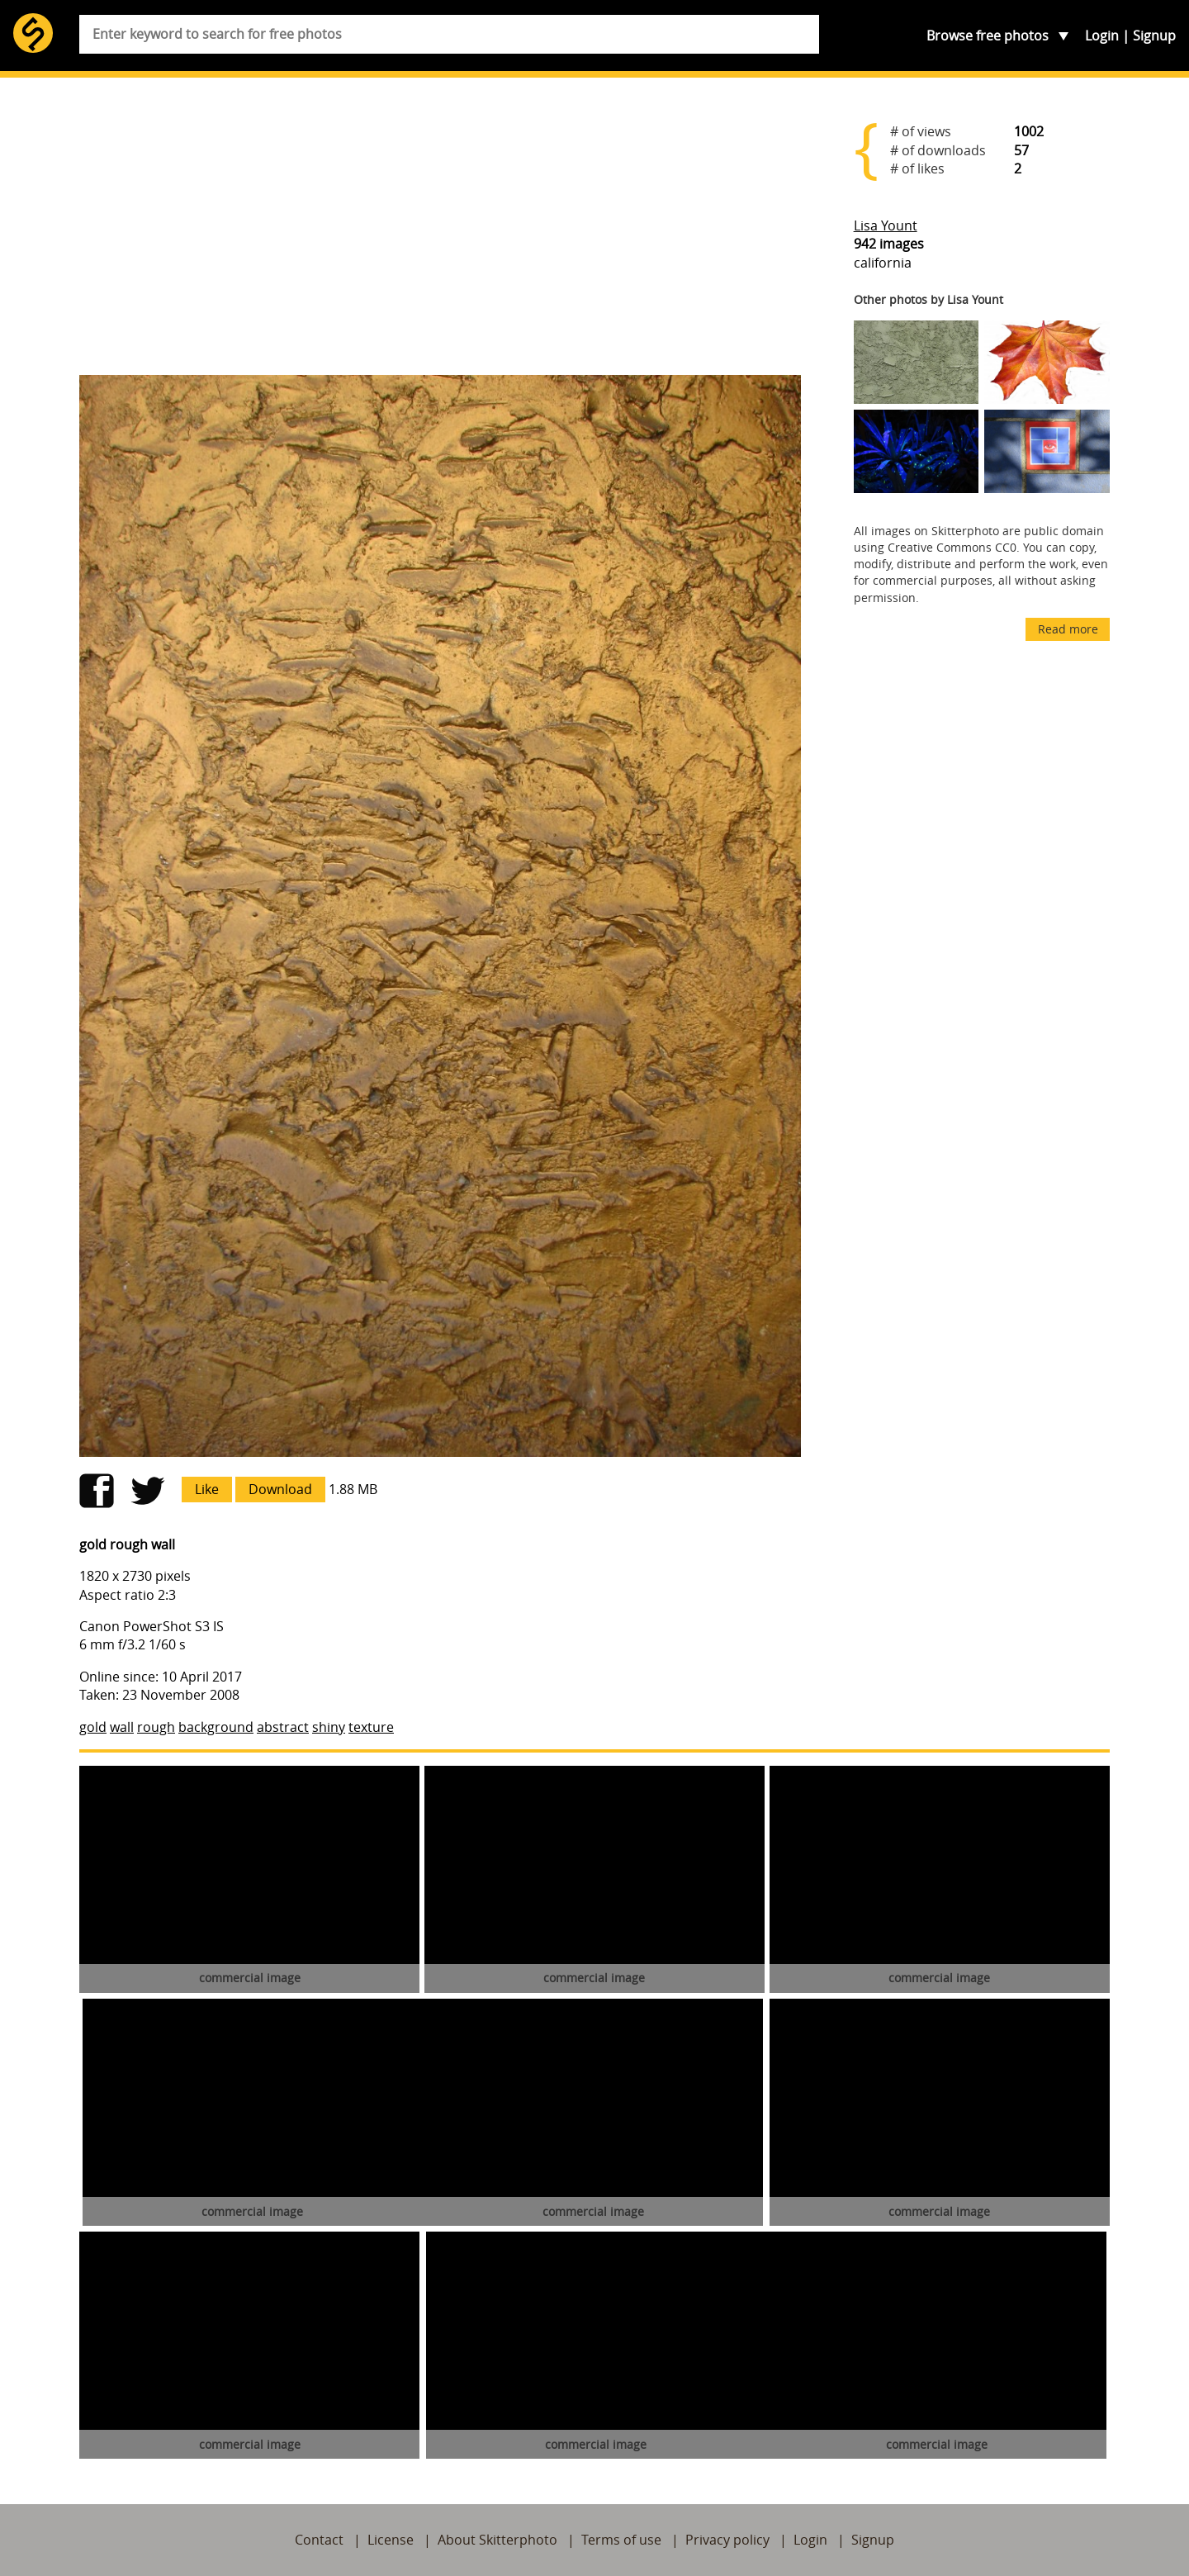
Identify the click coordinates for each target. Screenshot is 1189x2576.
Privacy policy (727, 2540)
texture (371, 1727)
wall (122, 1727)
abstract (283, 1727)
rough (156, 1727)
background (215, 1727)
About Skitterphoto (497, 2540)
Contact (319, 2540)
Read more (1068, 629)
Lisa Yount (885, 225)
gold (93, 1727)
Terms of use (621, 2540)
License (390, 2540)
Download (280, 1489)
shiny (328, 1727)
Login (1102, 35)
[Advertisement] (440, 233)
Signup (1154, 35)
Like (207, 1489)
